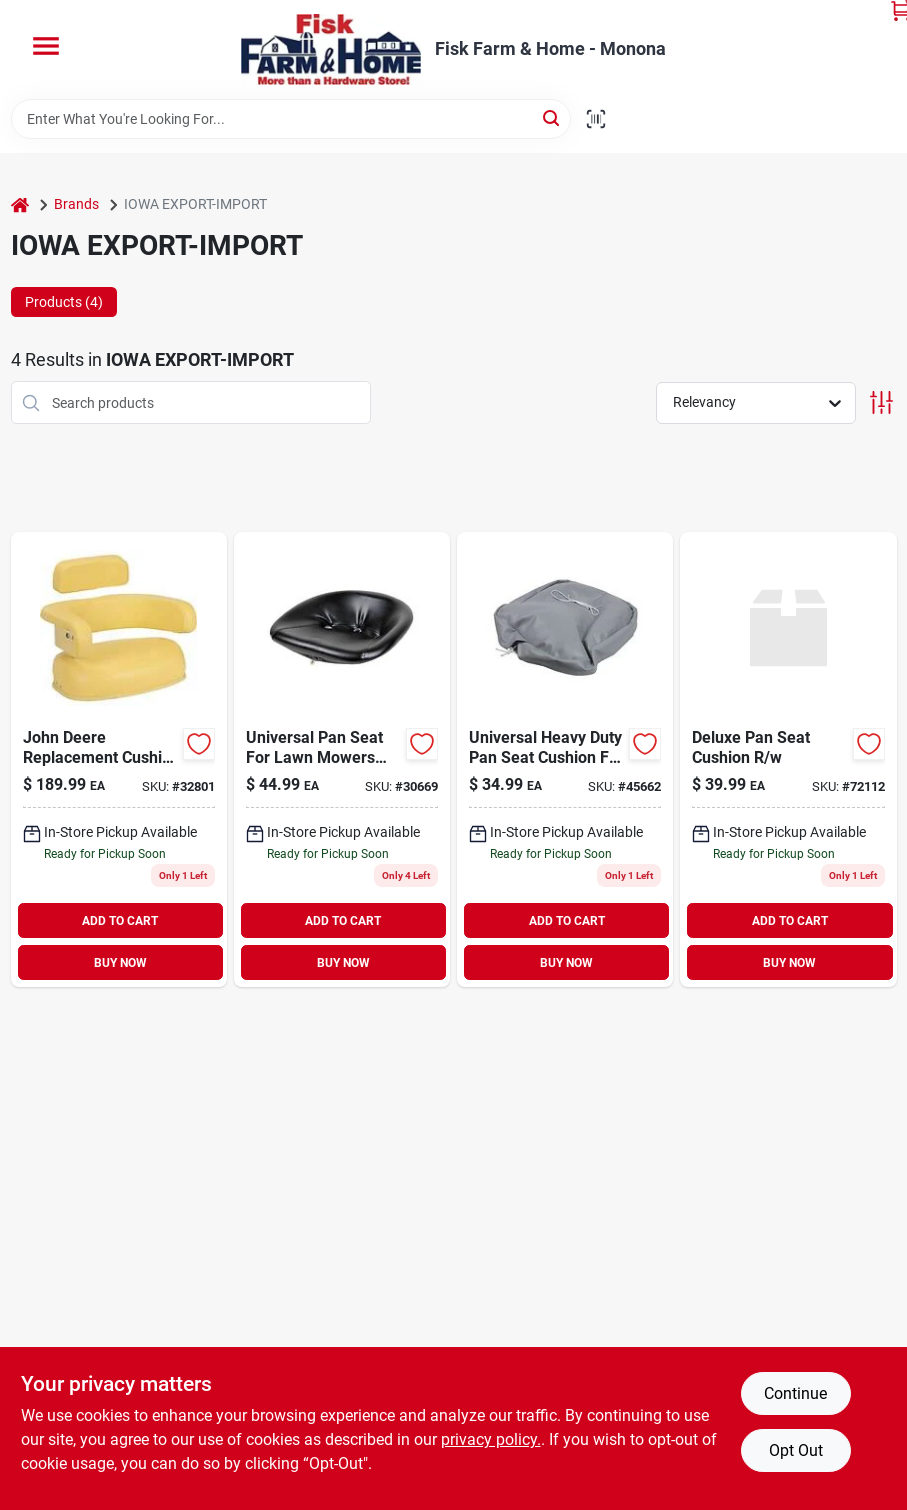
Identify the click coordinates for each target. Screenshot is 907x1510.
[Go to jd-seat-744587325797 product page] (119, 759)
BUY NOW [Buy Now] (120, 963)
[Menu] (46, 46)
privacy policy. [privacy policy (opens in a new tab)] (491, 1439)
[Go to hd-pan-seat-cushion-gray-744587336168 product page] (565, 759)
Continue (795, 1393)
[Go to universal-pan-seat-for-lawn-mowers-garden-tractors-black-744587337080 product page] (342, 759)
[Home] (20, 204)
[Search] (552, 117)
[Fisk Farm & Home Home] (331, 49)
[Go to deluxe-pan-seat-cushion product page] (788, 759)
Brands (76, 204)
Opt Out (796, 1450)
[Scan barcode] (596, 119)
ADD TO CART (120, 921)
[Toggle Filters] (881, 402)
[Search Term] (291, 119)
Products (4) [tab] (64, 302)
